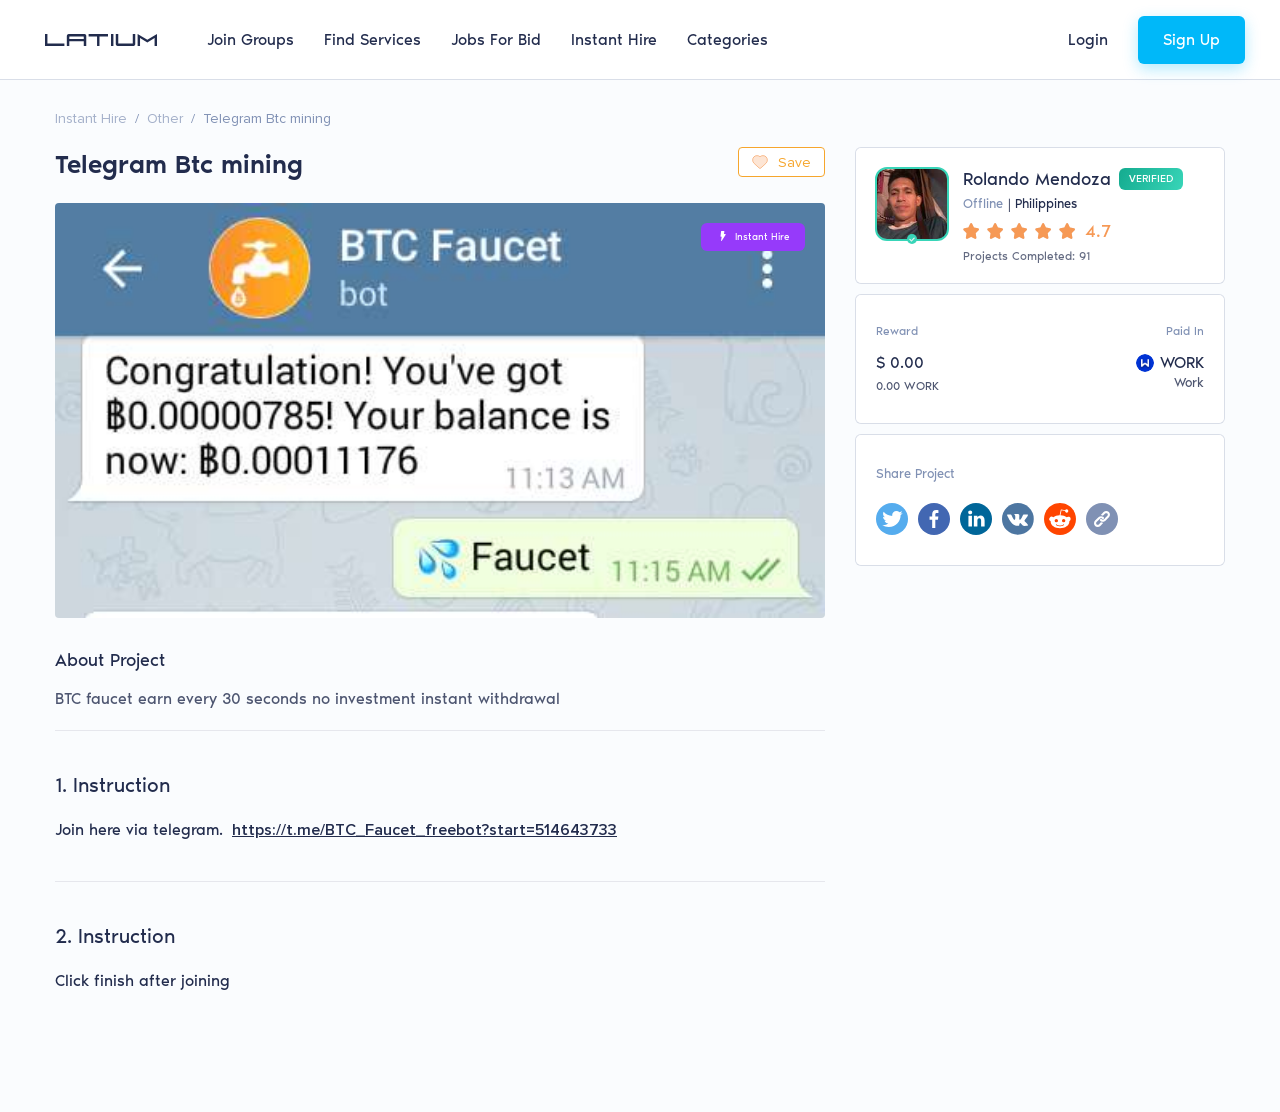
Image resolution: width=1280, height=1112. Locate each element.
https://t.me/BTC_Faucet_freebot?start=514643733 (424, 830)
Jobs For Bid (496, 39)
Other (165, 118)
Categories (727, 39)
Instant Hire (614, 39)
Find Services (372, 39)
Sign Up (1191, 39)
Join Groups (250, 39)
